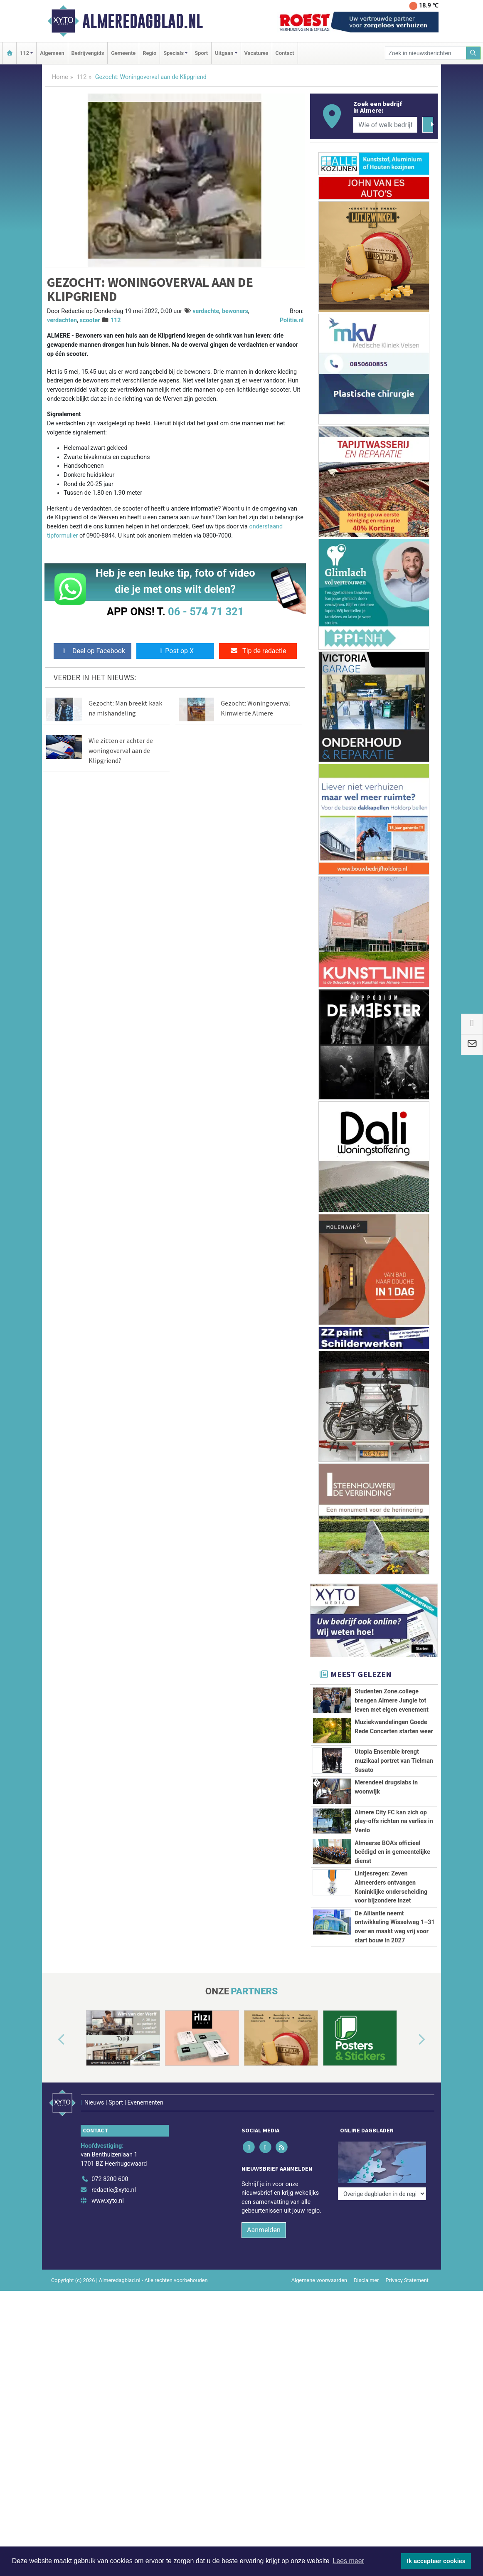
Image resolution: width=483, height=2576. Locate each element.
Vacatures (256, 53)
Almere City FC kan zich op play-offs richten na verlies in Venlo (394, 1821)
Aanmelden (264, 2392)
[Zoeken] (473, 53)
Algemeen (52, 53)
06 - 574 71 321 (206, 611)
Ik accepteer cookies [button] (436, 2561)
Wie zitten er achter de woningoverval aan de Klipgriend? (121, 750)
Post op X (175, 651)
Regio (149, 53)
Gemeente (123, 53)
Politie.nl (291, 320)
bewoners (235, 311)
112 (81, 77)
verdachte (205, 311)
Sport (201, 53)
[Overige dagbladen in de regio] (382, 2323)
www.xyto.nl (107, 2363)
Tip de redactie (258, 651)
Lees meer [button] (348, 2560)
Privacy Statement (407, 2443)
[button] (52, 2213)
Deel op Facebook (92, 651)
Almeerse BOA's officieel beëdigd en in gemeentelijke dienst (392, 1888)
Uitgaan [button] (224, 53)
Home (60, 77)
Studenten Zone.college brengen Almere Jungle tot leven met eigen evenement (392, 1700)
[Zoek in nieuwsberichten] (425, 53)
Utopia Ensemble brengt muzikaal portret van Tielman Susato (394, 1760)
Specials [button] (173, 53)
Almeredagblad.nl (142, 21)
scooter (90, 320)
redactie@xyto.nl (113, 2352)
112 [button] (24, 53)
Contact (285, 53)
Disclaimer (366, 2443)
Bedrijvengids (87, 53)
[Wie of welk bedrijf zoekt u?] (385, 125)
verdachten (62, 320)
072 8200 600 (109, 2342)
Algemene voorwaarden (319, 2443)
